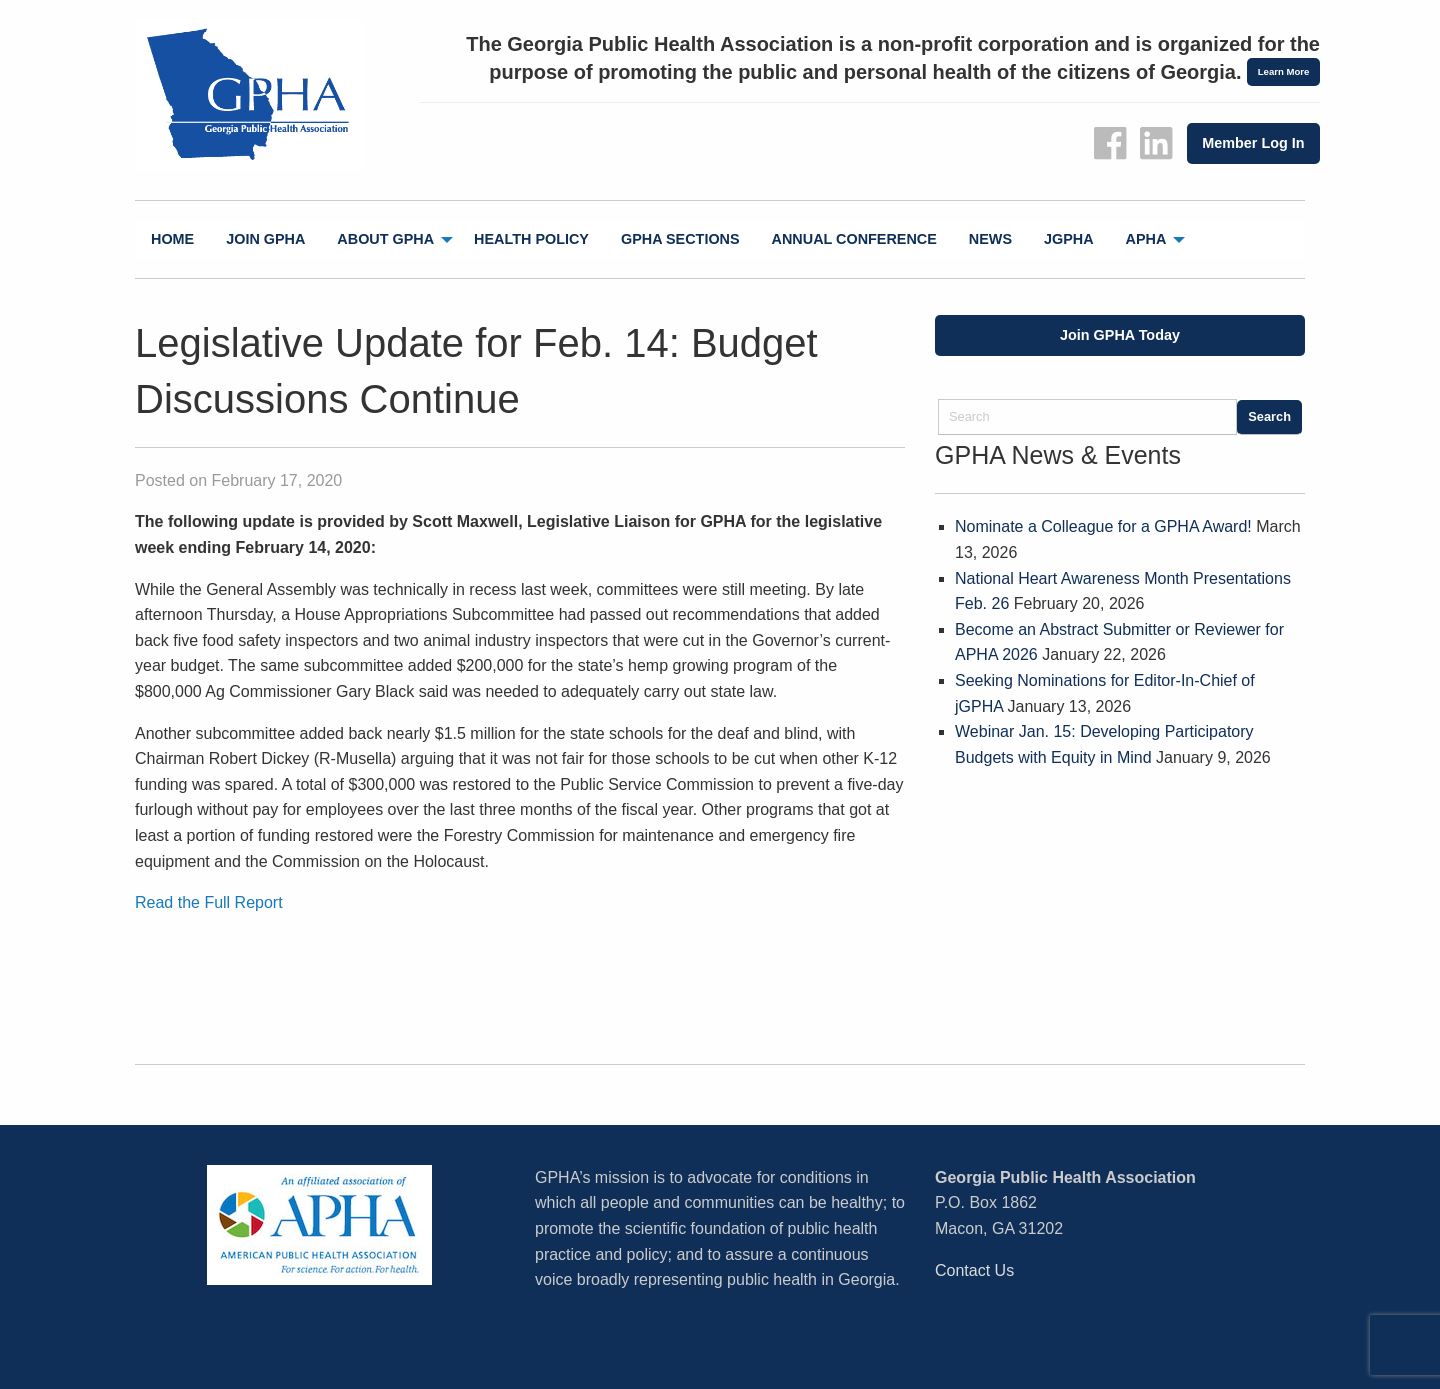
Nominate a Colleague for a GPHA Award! (1103, 526)
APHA (1146, 239)
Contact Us (974, 1270)
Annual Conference (854, 239)
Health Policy (531, 239)
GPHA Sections (680, 239)
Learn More (1284, 71)
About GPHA (385, 239)
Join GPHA (265, 239)
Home (172, 239)
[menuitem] (172, 239)
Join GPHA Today (1120, 335)
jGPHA (1069, 239)
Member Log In (1253, 143)
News (990, 239)
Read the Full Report (209, 902)
